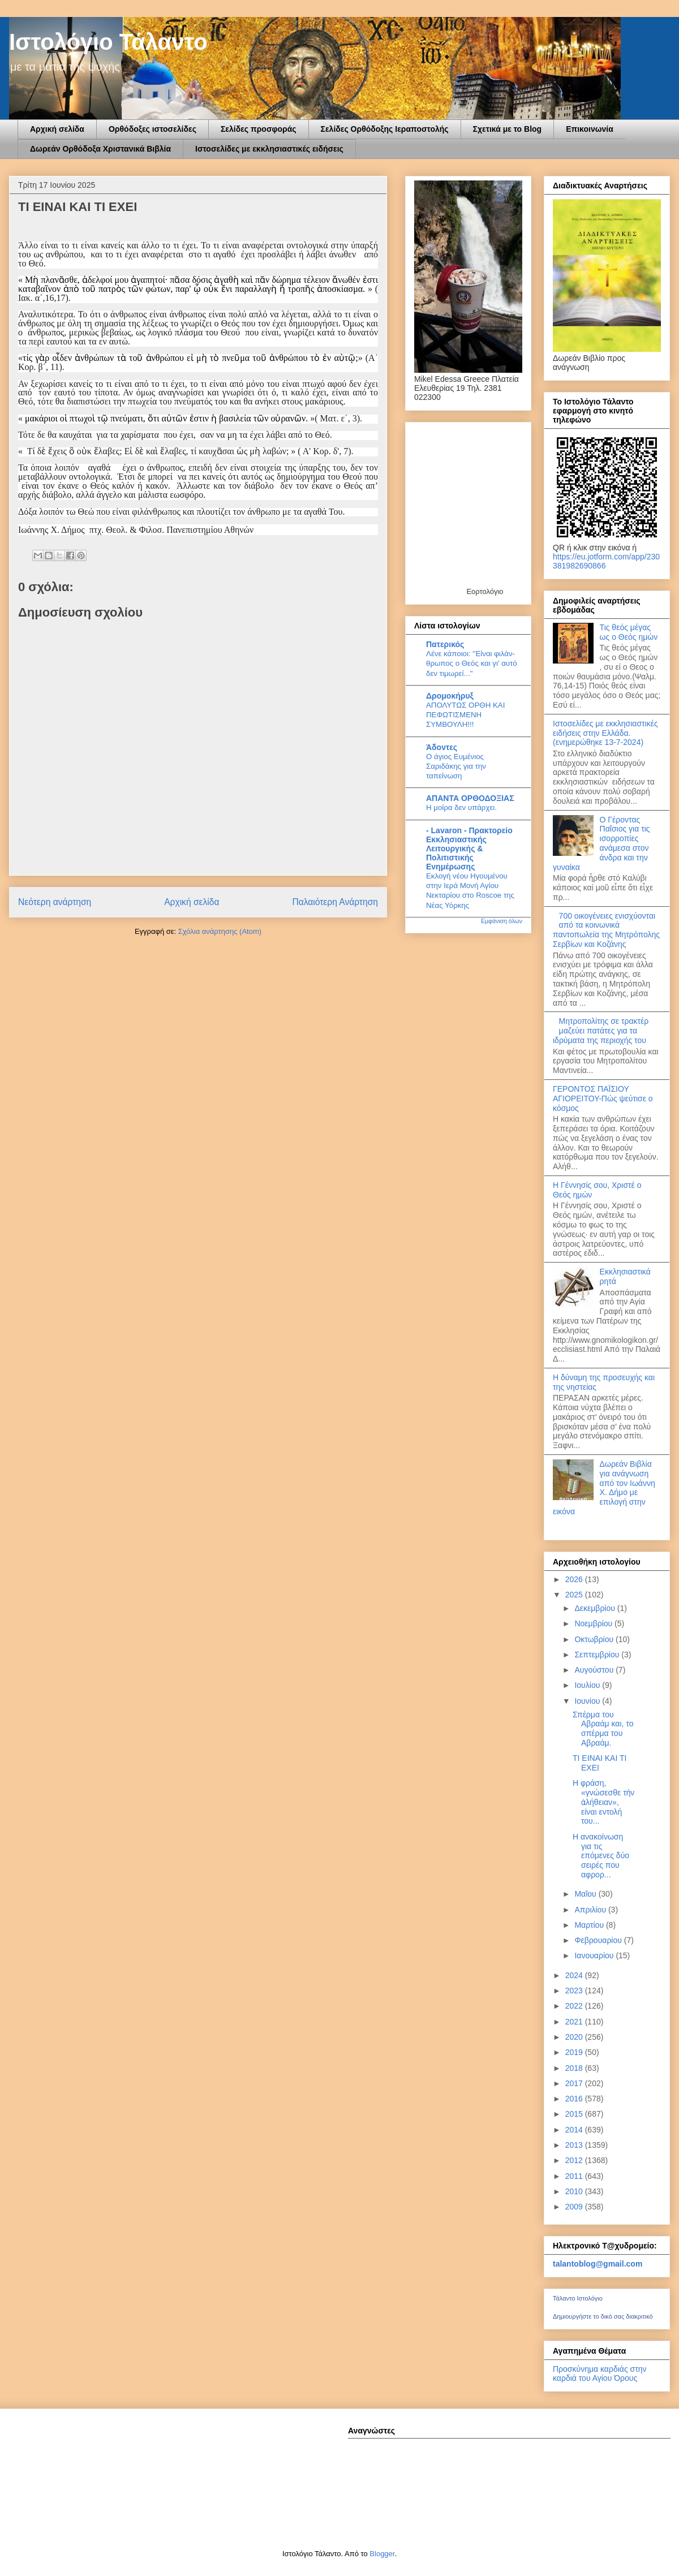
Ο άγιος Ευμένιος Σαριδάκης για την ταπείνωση (456, 766)
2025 (575, 1594)
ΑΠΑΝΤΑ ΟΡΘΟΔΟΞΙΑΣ (470, 798)
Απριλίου (591, 1909)
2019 (575, 2052)
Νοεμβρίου (594, 1623)
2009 (575, 2206)
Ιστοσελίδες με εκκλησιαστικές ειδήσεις (269, 148)
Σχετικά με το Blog (507, 128)
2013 (575, 2144)
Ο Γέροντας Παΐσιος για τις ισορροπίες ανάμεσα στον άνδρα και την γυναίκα (601, 843)
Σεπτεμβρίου (597, 1654)
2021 (575, 2021)
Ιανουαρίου (595, 1955)
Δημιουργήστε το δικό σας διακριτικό (603, 2316)
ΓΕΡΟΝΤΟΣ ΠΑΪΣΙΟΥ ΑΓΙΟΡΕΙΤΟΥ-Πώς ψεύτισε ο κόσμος (603, 1098)
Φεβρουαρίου (599, 1940)
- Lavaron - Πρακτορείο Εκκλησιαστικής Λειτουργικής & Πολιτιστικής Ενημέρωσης (469, 848)
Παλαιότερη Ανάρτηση (335, 902)
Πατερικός (445, 644)
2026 (575, 1579)
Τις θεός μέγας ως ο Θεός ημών (629, 632)
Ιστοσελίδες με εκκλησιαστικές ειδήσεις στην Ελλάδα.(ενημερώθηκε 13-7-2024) (605, 733)
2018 (575, 2068)
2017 (575, 2083)
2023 (575, 1990)
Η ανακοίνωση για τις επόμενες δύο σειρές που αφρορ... (601, 1855)
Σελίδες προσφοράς (258, 128)
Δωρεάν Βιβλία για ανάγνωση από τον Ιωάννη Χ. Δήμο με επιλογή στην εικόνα (604, 1487)
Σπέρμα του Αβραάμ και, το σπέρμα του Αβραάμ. (603, 1728)
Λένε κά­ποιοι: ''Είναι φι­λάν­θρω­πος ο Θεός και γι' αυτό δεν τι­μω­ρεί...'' (471, 663)
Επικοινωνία (589, 128)
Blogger (381, 2553)
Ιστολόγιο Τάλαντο (108, 41)
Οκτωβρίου (595, 1639)
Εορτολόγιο (484, 591)
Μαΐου (586, 1893)
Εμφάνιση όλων (501, 920)
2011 (575, 2176)
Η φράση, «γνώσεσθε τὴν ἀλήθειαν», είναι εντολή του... (603, 1801)
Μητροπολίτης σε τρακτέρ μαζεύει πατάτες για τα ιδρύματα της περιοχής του (600, 1030)
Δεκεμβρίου (595, 1608)
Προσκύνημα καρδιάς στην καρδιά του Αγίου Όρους (599, 2373)
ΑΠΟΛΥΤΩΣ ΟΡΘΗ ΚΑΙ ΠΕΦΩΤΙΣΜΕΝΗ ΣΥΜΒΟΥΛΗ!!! (465, 715)
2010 (575, 2191)
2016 (575, 2098)
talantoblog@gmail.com (597, 2263)
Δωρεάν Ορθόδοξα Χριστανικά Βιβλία (100, 148)
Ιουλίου (588, 1685)
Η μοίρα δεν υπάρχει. (461, 807)
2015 (575, 2113)
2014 (575, 2129)
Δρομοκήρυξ (450, 695)
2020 (575, 2036)
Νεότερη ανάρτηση (54, 902)
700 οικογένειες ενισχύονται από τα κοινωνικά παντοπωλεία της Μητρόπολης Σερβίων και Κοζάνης (606, 930)
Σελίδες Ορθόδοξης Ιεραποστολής (385, 128)
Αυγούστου (595, 1669)
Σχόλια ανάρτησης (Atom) (219, 931)
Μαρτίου (590, 1924)
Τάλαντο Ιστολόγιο (578, 2298)
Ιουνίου (588, 1700)
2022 (575, 2005)
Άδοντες (441, 747)
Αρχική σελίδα (57, 128)
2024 (575, 1975)
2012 (575, 2160)
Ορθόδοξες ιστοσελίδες (152, 128)
